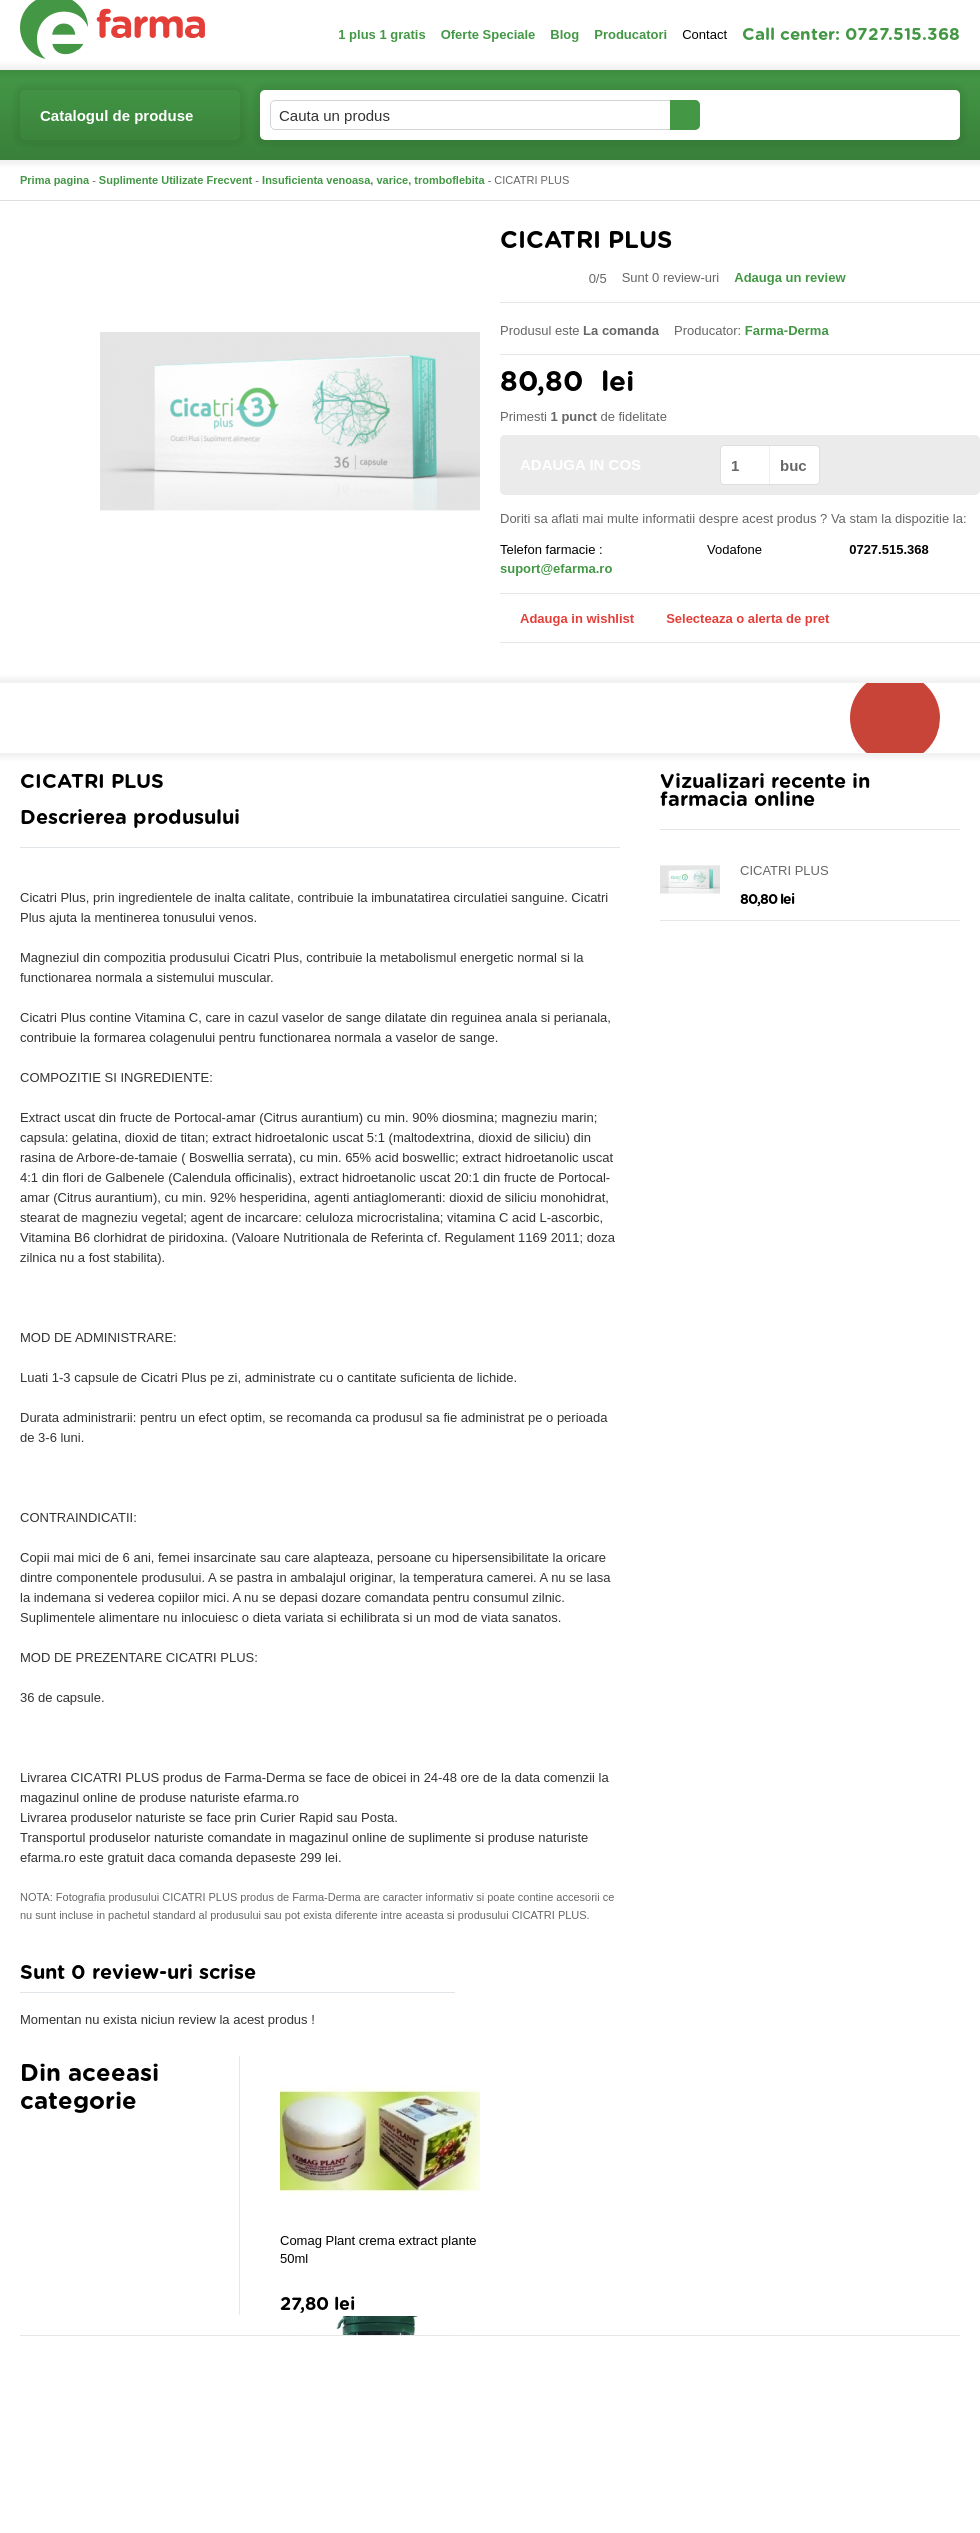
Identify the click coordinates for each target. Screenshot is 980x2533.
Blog (564, 34)
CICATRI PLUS (784, 870)
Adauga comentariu (549, 1977)
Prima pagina (54, 180)
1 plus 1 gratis (381, 34)
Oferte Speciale (488, 34)
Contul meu (768, 114)
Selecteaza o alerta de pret (737, 619)
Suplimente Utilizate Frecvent (175, 180)
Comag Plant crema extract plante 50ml (378, 2249)
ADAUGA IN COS (608, 464)
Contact (704, 34)
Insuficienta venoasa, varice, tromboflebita (373, 180)
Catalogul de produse (116, 123)
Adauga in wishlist (567, 618)
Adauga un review (789, 277)
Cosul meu (893, 115)
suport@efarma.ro (556, 568)
